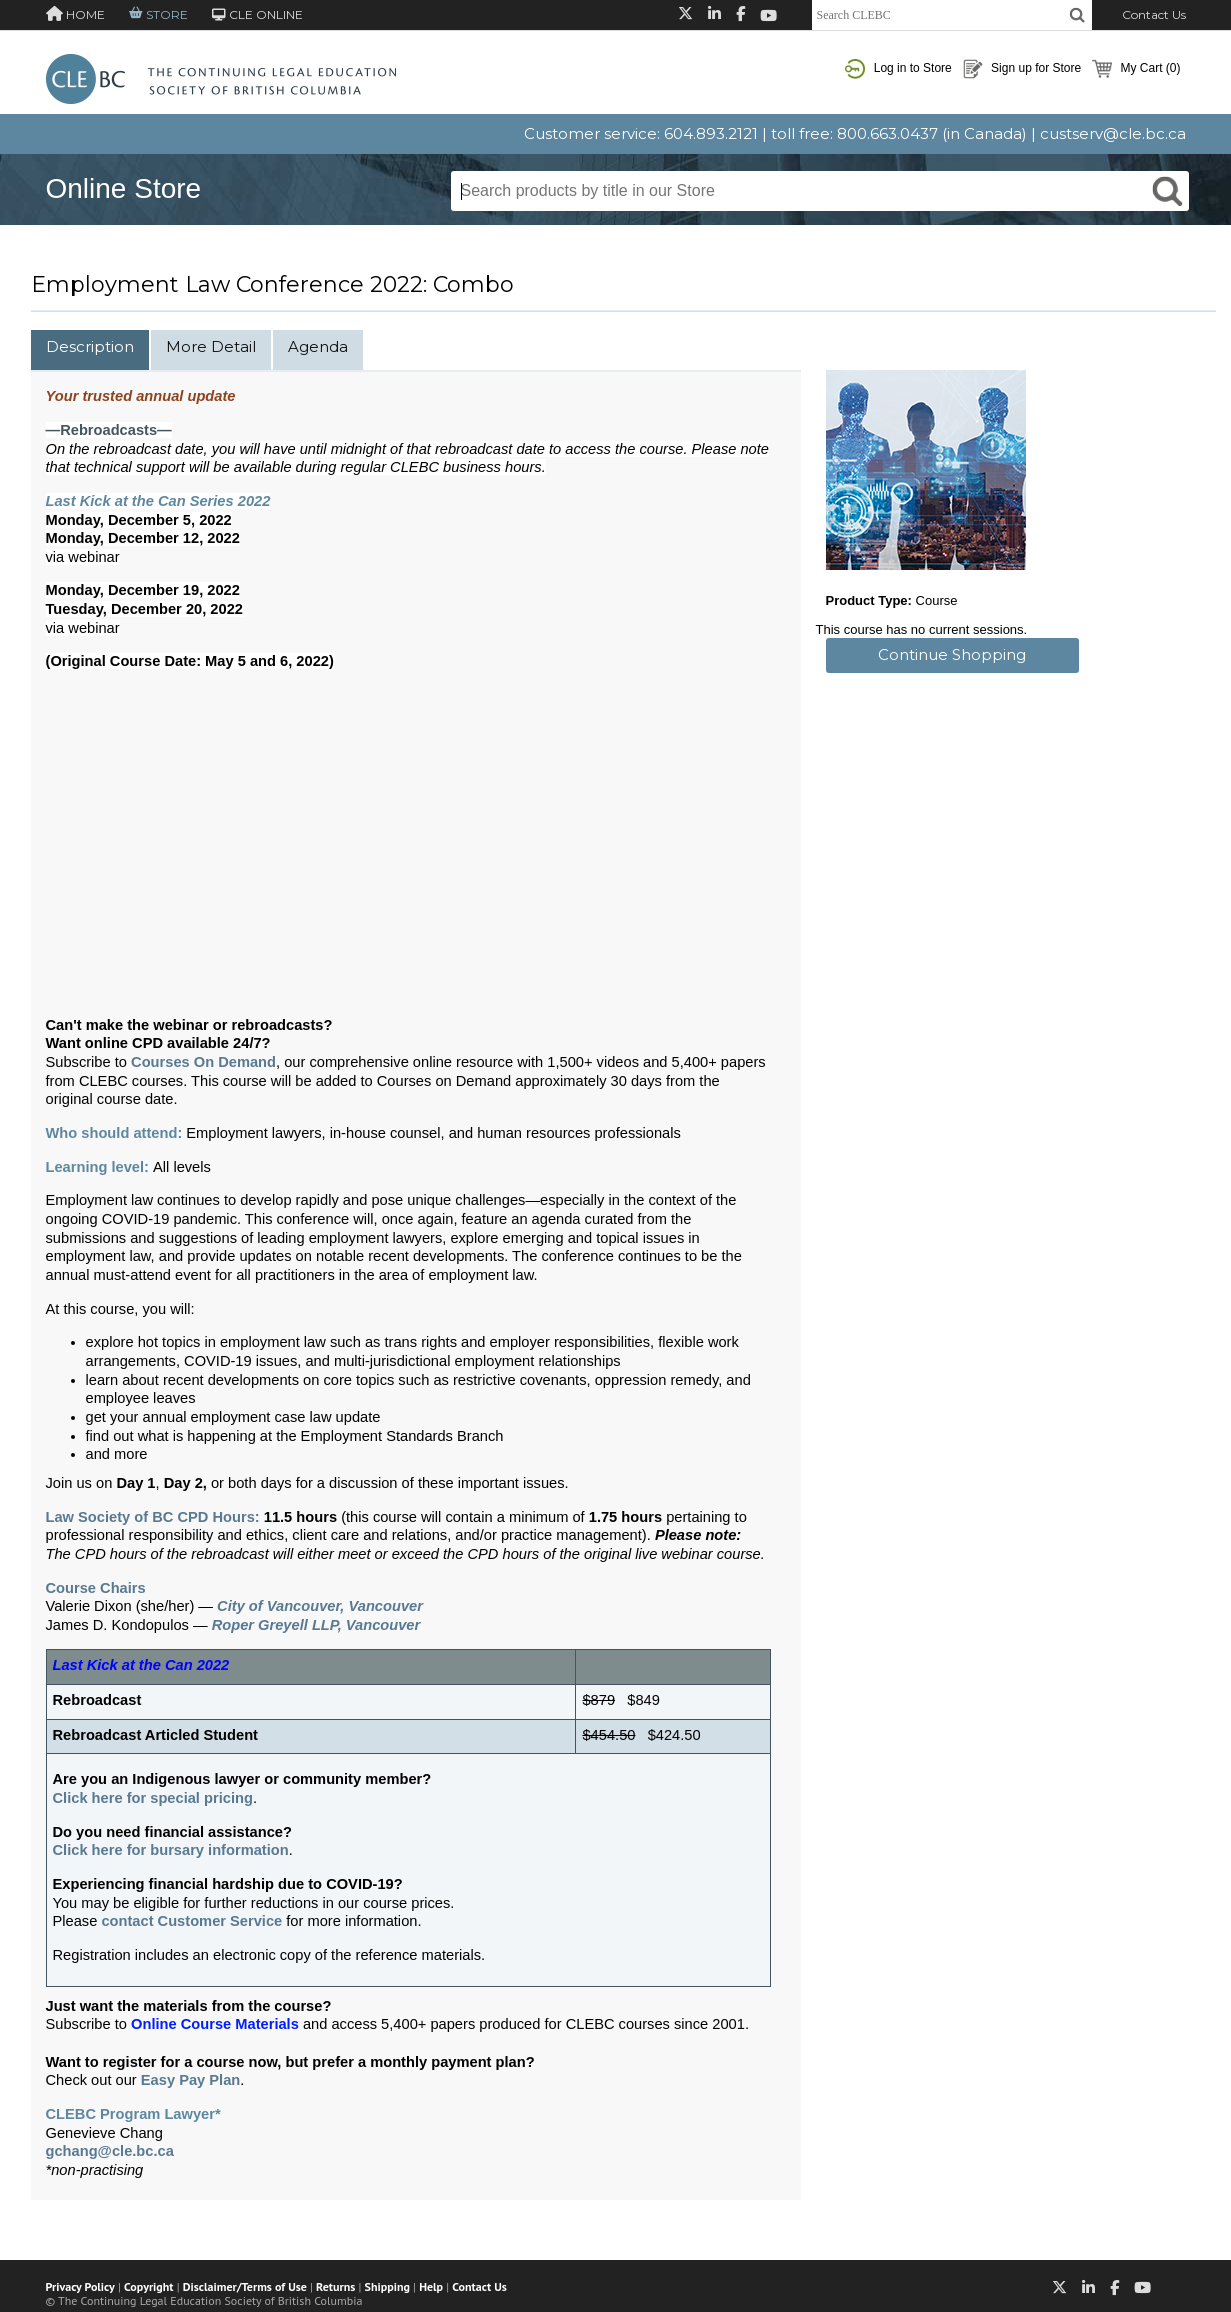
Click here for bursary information (171, 1850)
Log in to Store (898, 69)
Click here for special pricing (153, 1798)
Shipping (387, 2286)
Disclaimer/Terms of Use (245, 2286)
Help (431, 2286)
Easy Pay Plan (190, 2080)
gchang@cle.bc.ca (110, 2151)
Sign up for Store (1022, 69)
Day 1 (135, 1483)
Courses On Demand (203, 1062)
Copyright (148, 2286)
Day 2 (183, 1483)
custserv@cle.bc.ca (1113, 133)
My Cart (1136, 69)
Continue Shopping (952, 654)
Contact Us (1154, 14)
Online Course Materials (215, 2024)
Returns (335, 2286)
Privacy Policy (80, 2286)
